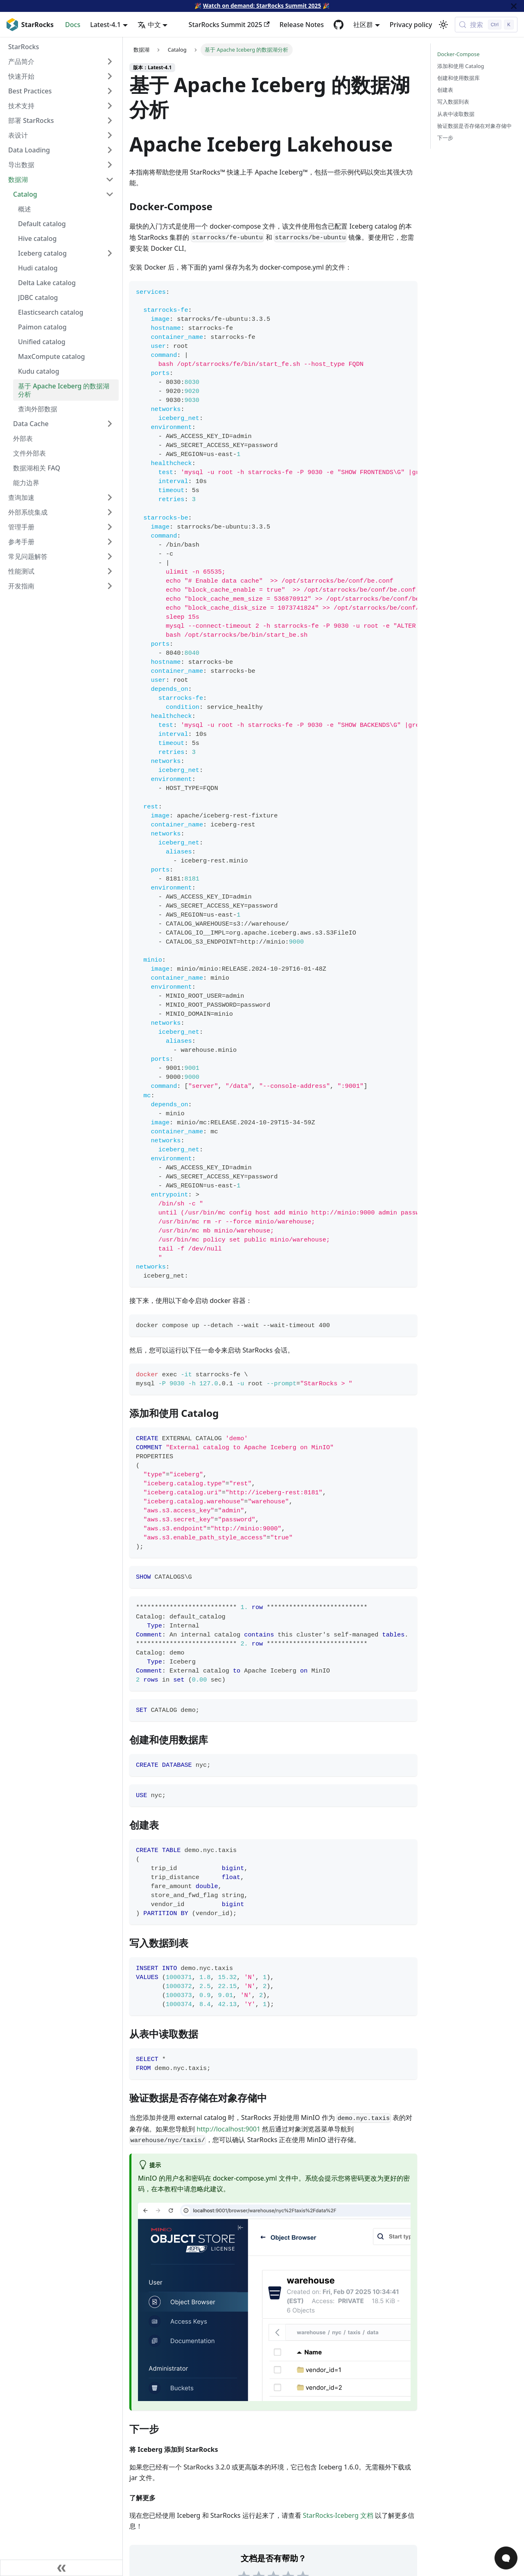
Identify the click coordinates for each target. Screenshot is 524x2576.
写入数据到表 (453, 101)
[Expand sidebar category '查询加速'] (110, 497)
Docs (72, 24)
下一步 (445, 137)
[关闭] (514, 6)
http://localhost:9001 (228, 2128)
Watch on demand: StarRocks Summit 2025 (262, 5)
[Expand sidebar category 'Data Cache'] (110, 423)
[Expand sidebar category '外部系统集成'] (110, 512)
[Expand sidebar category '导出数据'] (110, 164)
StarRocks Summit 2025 (229, 24)
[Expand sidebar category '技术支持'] (110, 105)
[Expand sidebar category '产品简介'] (110, 61)
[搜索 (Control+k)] (486, 24)
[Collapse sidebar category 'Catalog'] (110, 194)
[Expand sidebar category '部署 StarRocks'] (110, 120)
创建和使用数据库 (458, 78)
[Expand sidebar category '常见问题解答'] (110, 556)
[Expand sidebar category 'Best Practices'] (110, 91)
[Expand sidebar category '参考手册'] (110, 541)
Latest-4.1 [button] (105, 24)
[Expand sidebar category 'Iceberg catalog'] (110, 253)
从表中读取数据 (455, 114)
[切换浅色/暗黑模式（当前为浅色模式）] (443, 24)
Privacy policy (411, 24)
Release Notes (302, 24)
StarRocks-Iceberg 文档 (338, 2515)
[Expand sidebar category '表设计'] (110, 135)
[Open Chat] (506, 2557)
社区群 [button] (363, 24)
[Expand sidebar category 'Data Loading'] (110, 150)
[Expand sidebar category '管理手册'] (110, 526)
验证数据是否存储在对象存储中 (474, 125)
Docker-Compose (458, 54)
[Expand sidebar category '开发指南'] (110, 585)
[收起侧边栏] (61, 2568)
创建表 (445, 89)
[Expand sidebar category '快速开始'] (110, 76)
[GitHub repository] (338, 24)
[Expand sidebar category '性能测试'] (110, 571)
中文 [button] (149, 24)
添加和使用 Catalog (460, 66)
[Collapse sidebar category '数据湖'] (110, 179)
